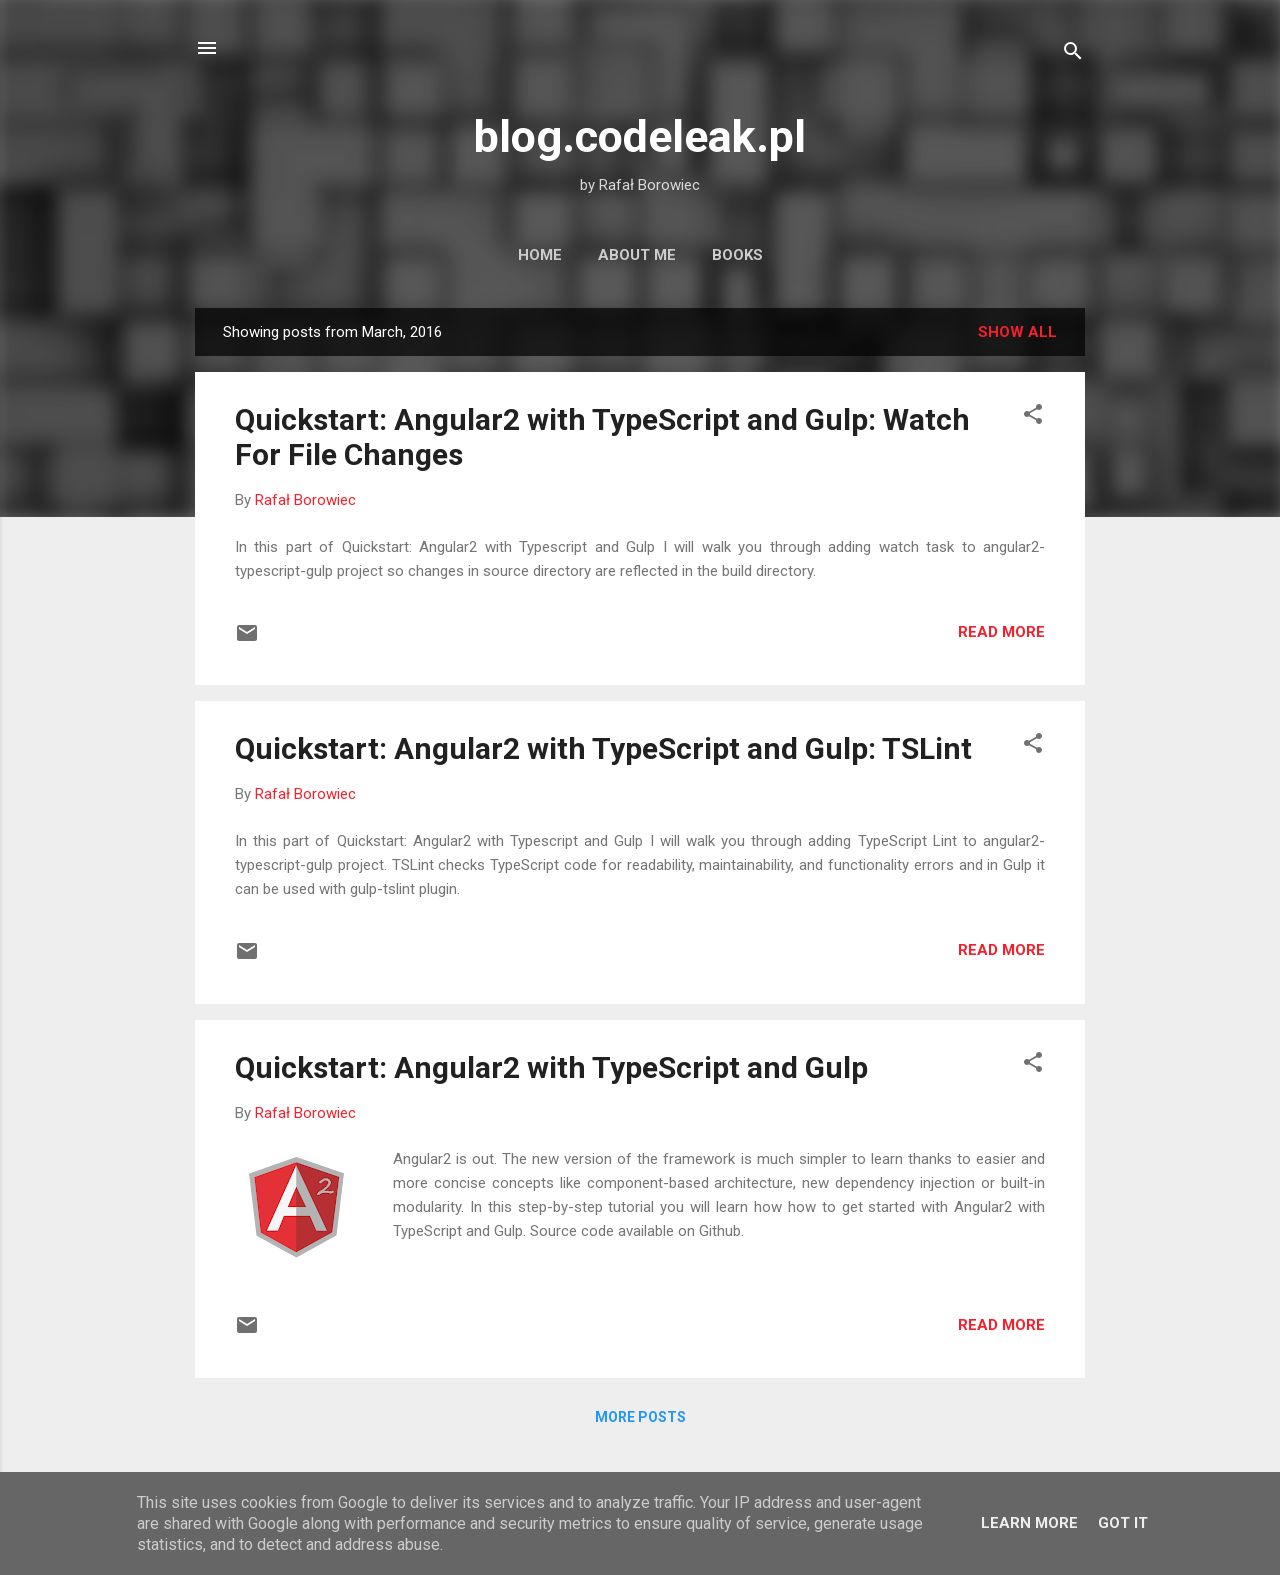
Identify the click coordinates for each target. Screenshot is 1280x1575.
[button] (1033, 417)
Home (540, 255)
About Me (637, 255)
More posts (640, 1417)
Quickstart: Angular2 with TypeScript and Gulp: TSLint (603, 748)
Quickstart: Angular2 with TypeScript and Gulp (551, 1067)
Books (737, 255)
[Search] (1073, 54)
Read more (1001, 632)
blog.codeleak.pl (640, 136)
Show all (1017, 332)
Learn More (1029, 1523)
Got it (1123, 1523)
